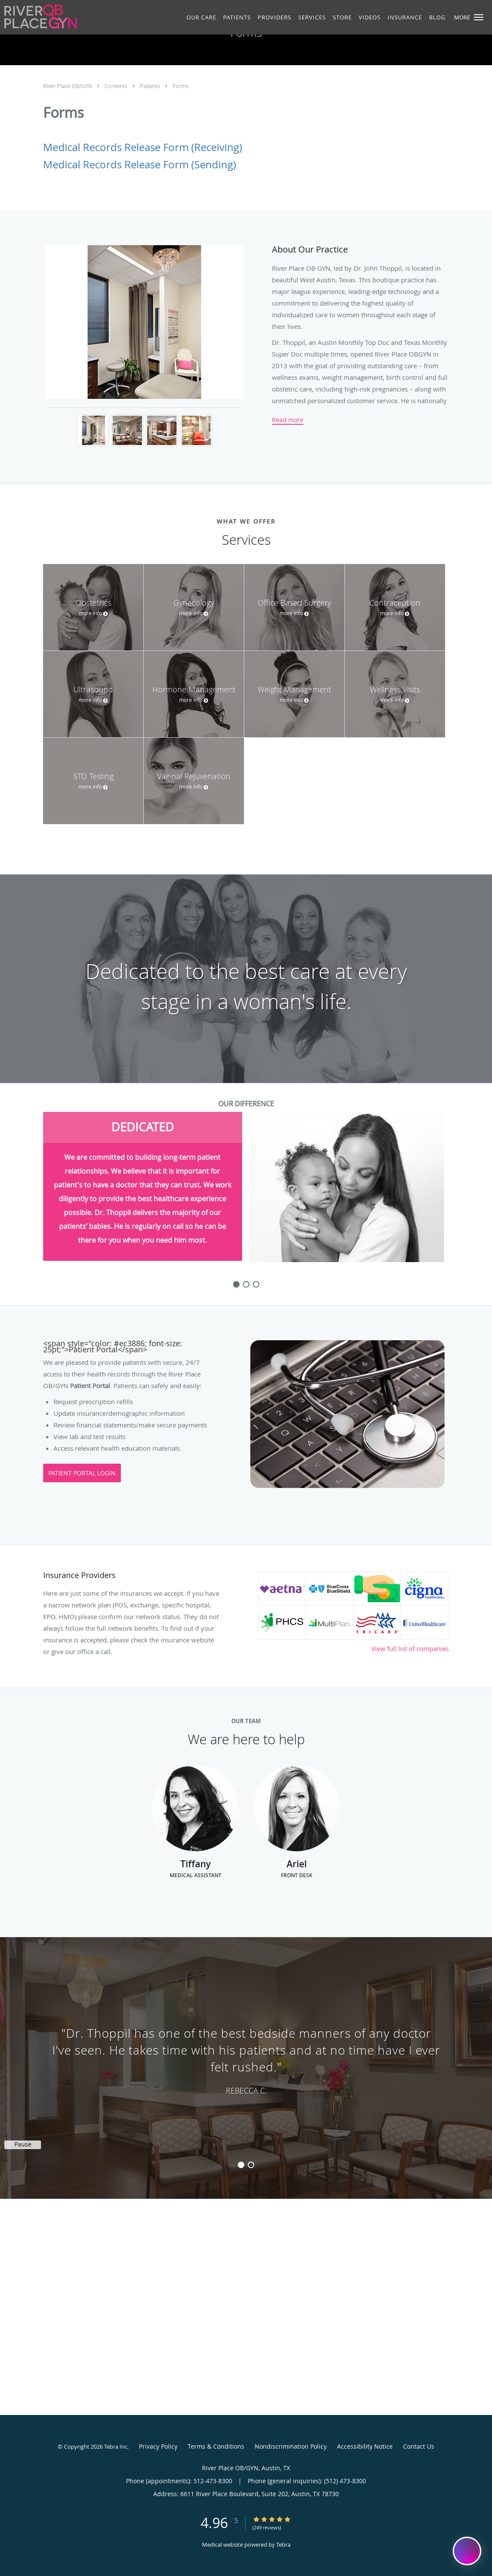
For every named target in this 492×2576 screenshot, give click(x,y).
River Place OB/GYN (68, 86)
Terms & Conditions (216, 2446)
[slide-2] (256, 1284)
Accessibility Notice (365, 2446)
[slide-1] (246, 1284)
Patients (150, 86)
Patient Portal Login (82, 1473)
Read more (287, 420)
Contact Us (418, 2446)
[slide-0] (236, 1284)
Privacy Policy (158, 2446)
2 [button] (251, 2164)
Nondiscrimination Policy (291, 2446)
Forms (181, 86)
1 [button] (241, 2164)
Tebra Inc (115, 2446)
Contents (116, 86)
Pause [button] (23, 2144)
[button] (478, 17)
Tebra (283, 2544)
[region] (246, 2059)
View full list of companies (410, 1648)
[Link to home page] (38, 16)
